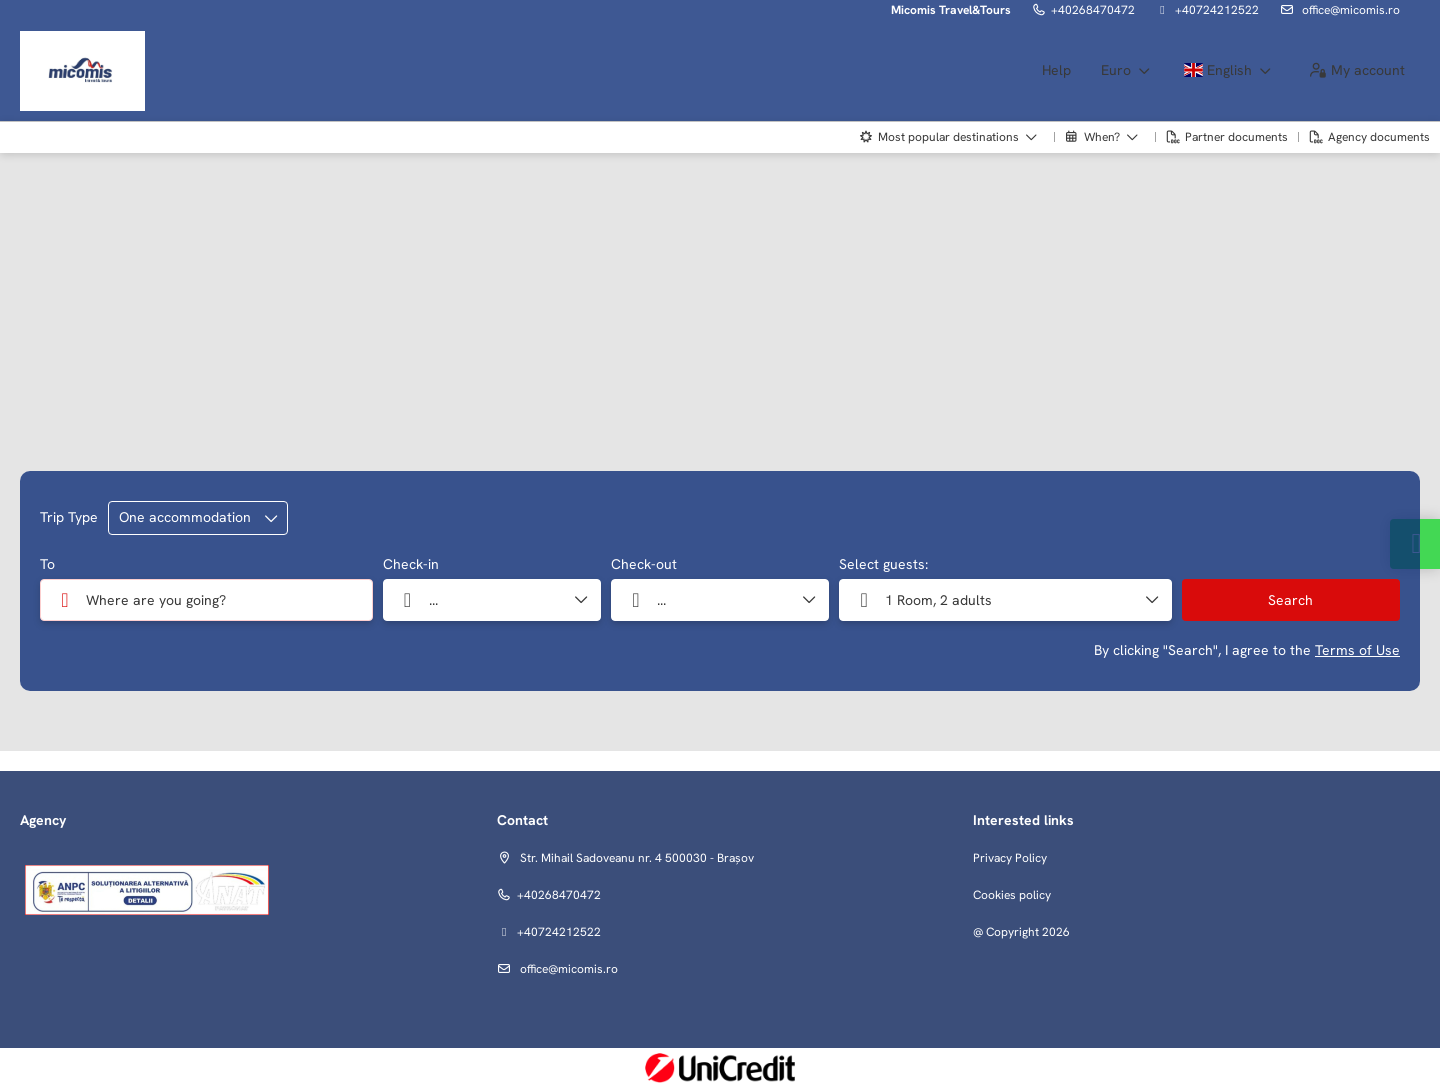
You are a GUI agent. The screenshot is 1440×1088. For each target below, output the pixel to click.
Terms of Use (1357, 650)
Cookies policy (1012, 895)
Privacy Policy (1010, 858)
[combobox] (206, 600)
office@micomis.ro (1349, 10)
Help (1056, 70)
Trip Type (69, 517)
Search (1290, 600)
